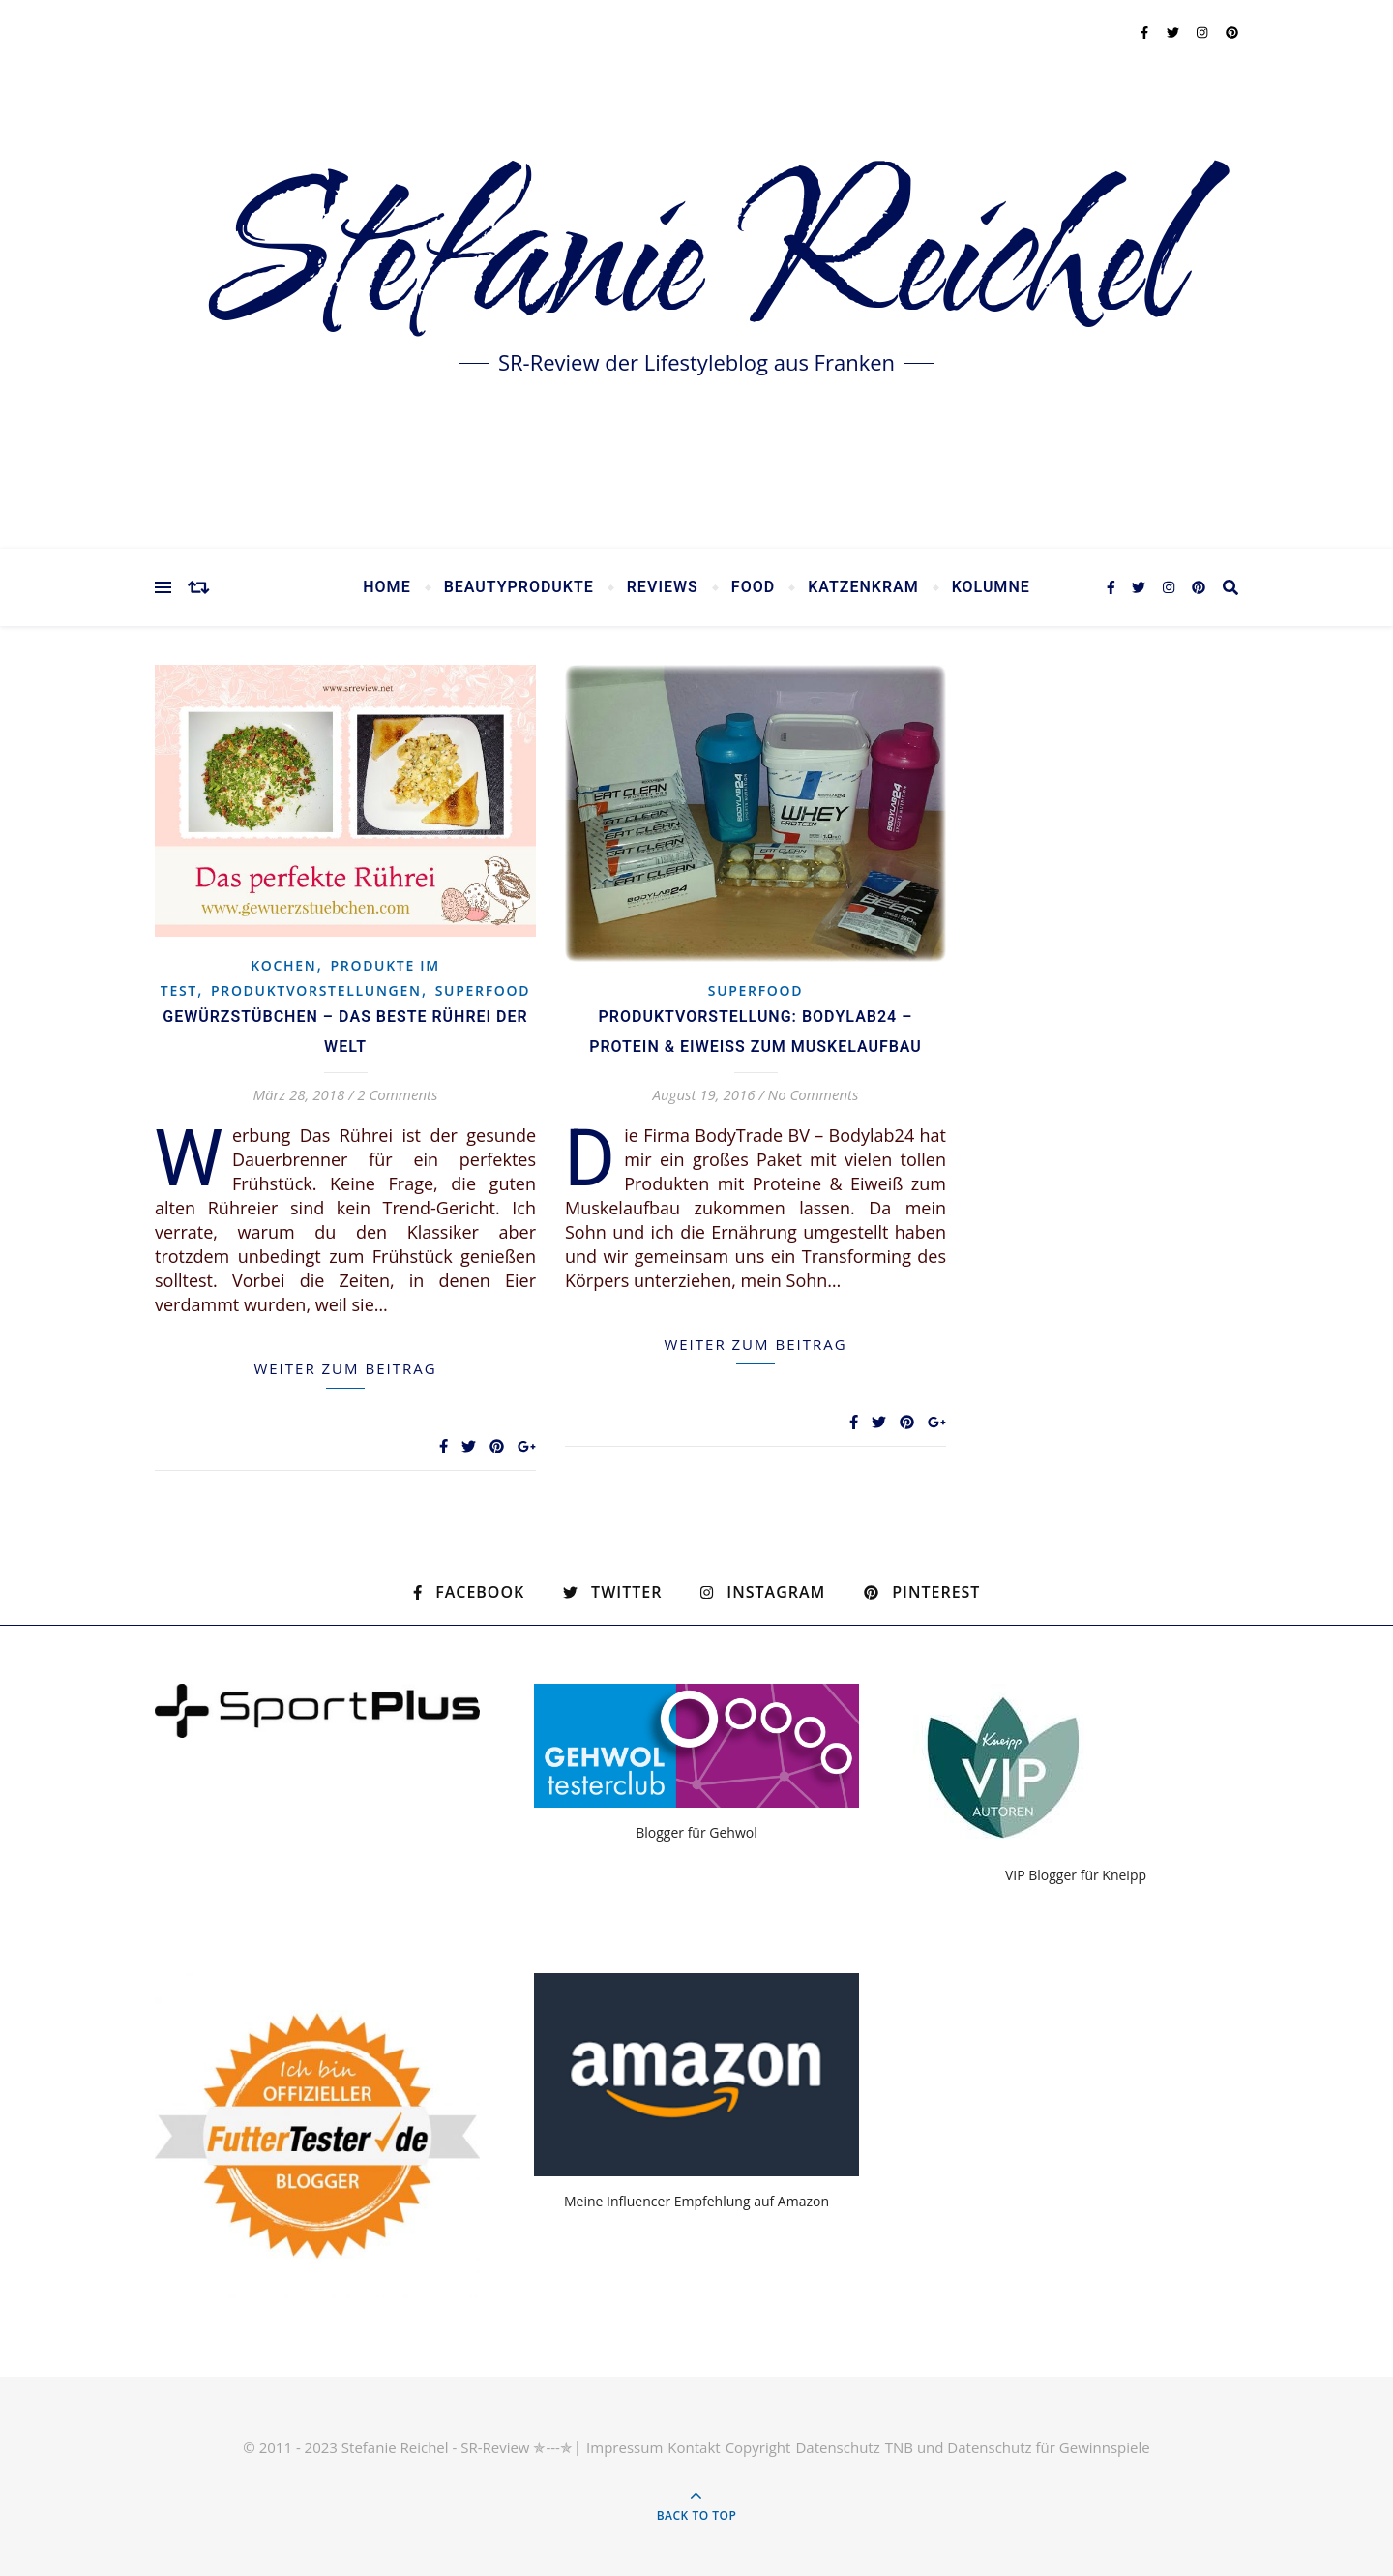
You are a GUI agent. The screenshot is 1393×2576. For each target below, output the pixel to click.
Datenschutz (837, 2447)
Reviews (662, 587)
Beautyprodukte (519, 587)
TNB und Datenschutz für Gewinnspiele (1017, 2447)
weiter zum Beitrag (344, 1368)
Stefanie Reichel (696, 260)
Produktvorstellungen (316, 990)
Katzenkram (863, 587)
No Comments (813, 1094)
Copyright (758, 2447)
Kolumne (991, 587)
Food (753, 587)
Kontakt (693, 2447)
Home (386, 587)
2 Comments (397, 1094)
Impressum (624, 2447)
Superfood (483, 990)
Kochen (283, 965)
